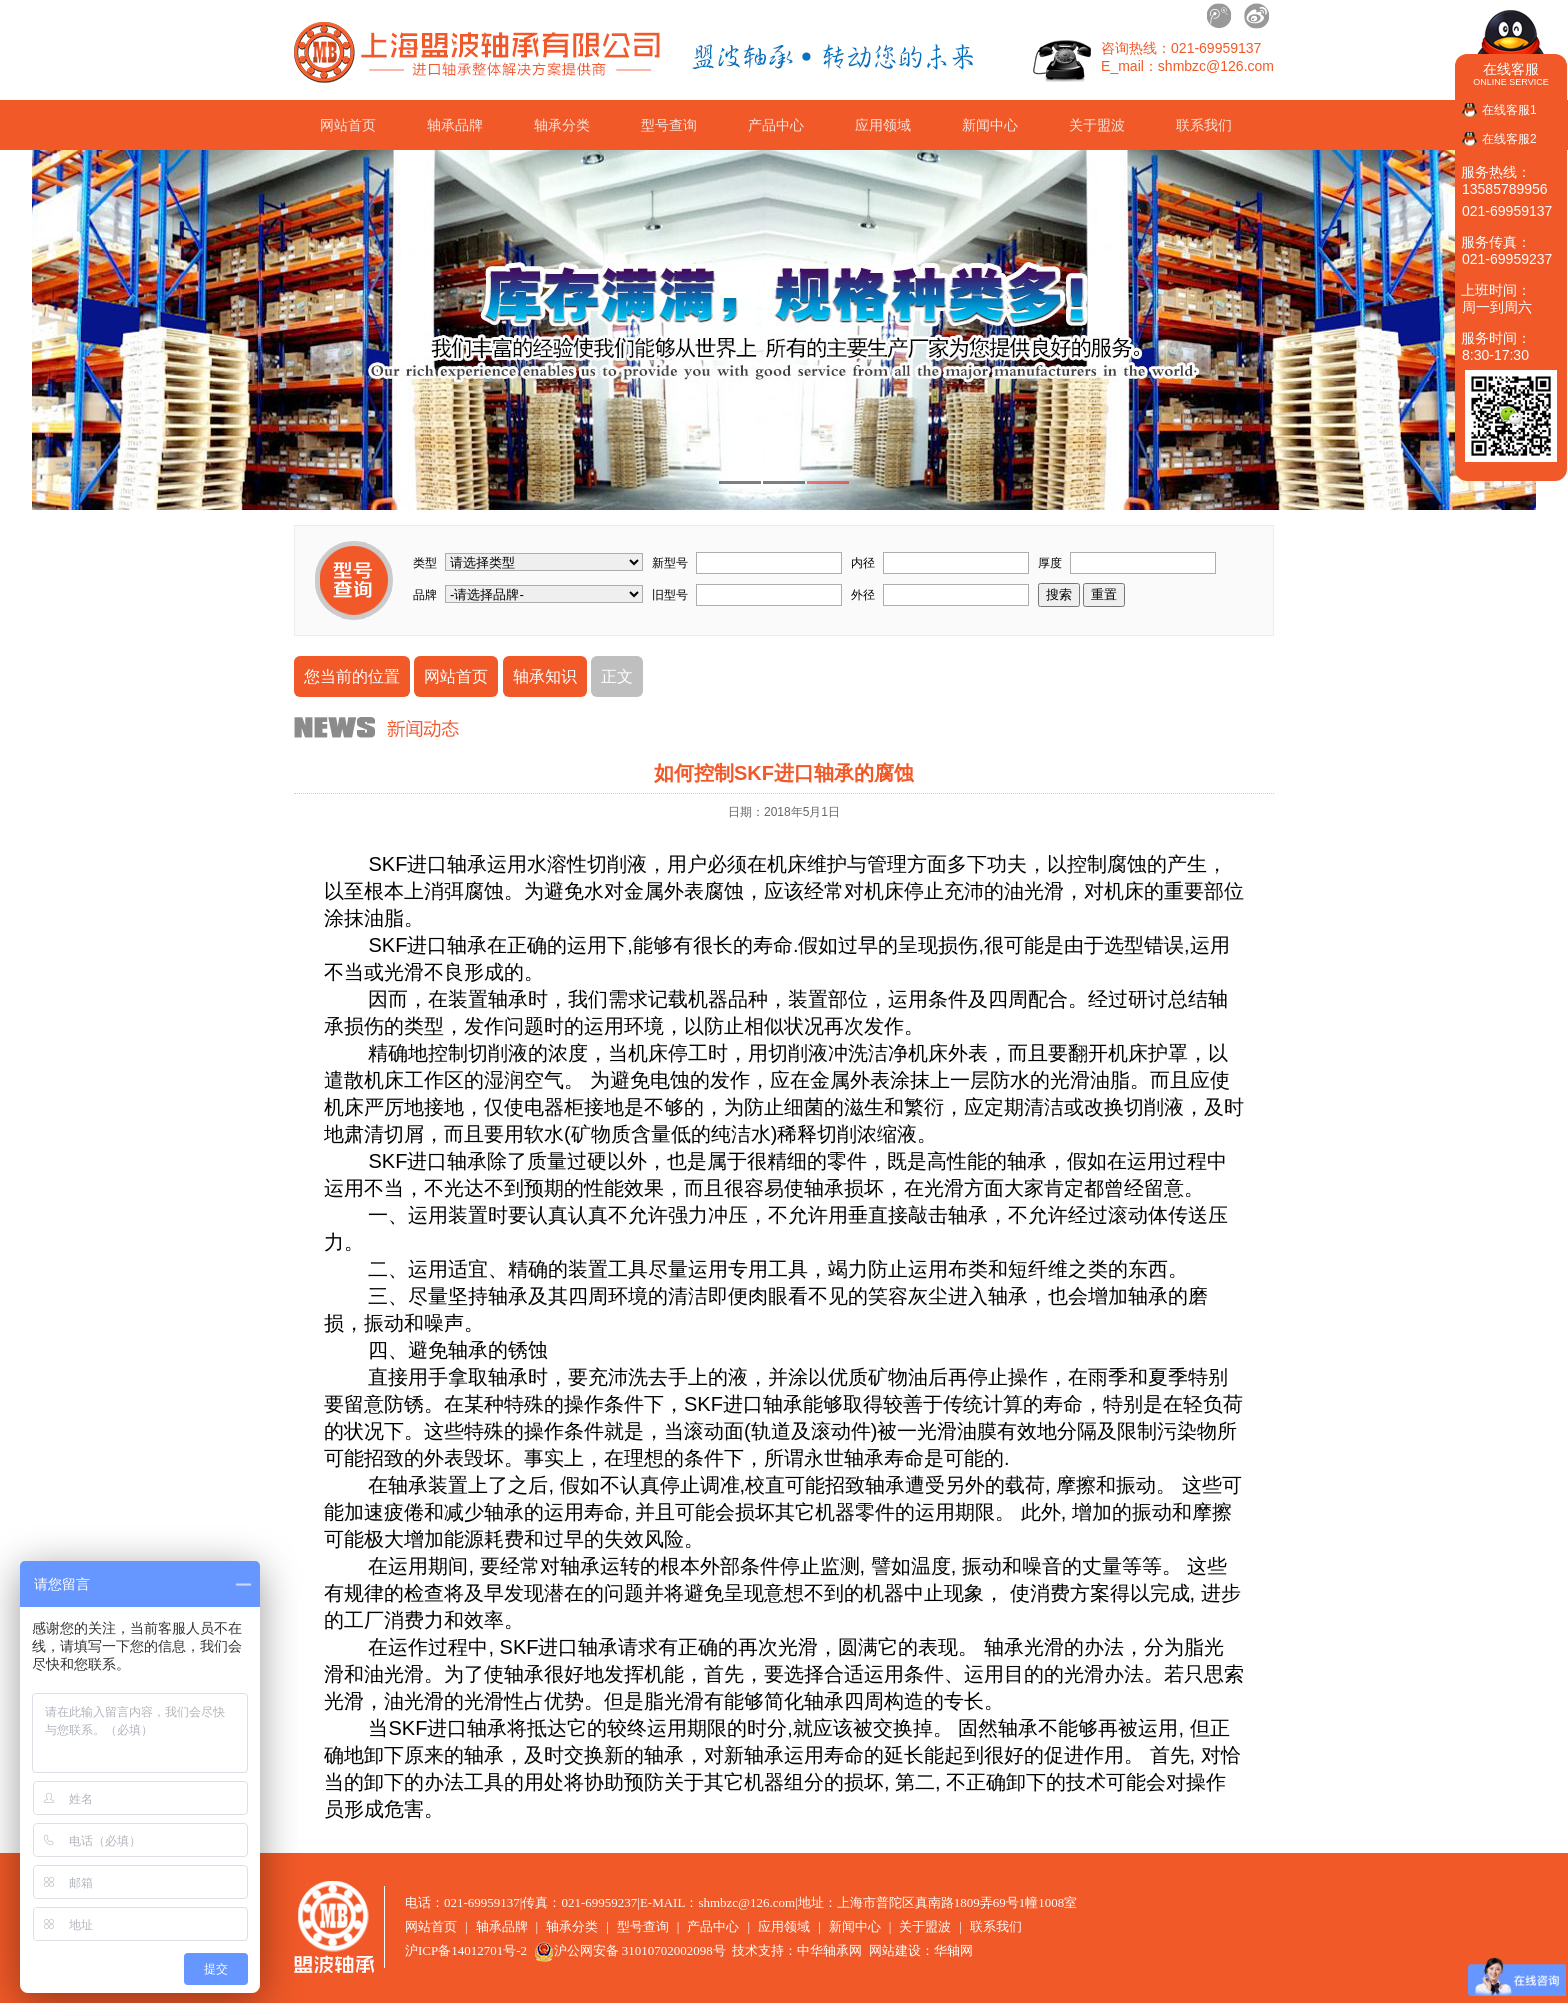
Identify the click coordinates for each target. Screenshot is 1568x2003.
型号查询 (669, 125)
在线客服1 (1509, 110)
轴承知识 (545, 676)
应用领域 (883, 125)
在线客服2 (1509, 139)
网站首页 (348, 125)
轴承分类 (562, 125)
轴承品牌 (455, 125)
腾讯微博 (1220, 16)
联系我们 (1204, 125)
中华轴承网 (829, 1950)
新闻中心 (990, 125)
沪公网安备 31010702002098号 (630, 1950)
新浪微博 (1256, 16)
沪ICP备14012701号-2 (466, 1950)
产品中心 (776, 125)
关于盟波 (1097, 125)
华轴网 (953, 1950)
